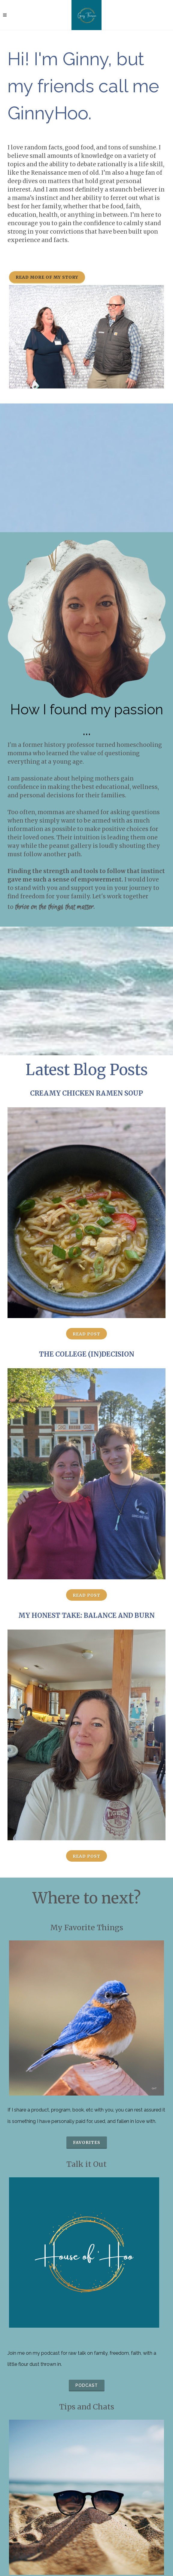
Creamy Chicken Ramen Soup (86, 1093)
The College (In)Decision (86, 1354)
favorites (86, 2142)
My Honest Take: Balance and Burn (86, 1615)
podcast (86, 2385)
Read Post (86, 1334)
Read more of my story (47, 277)
